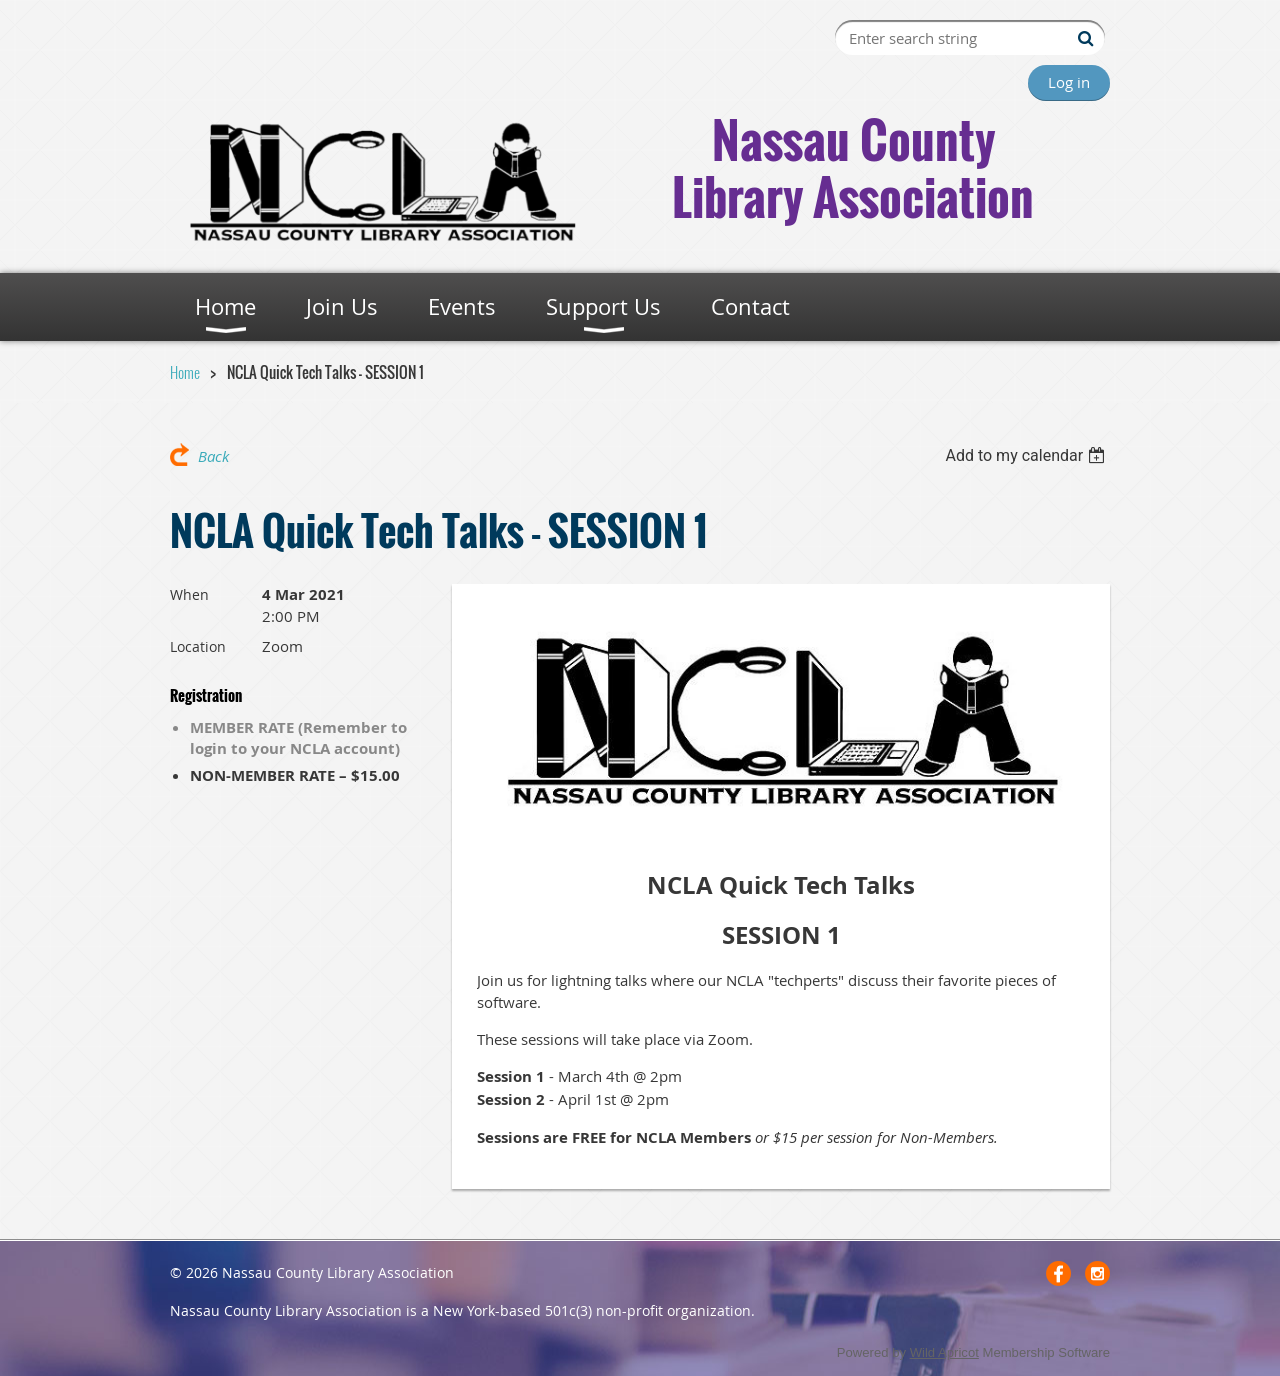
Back (213, 456)
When (189, 594)
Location (198, 646)
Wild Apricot (944, 1352)
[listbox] (1027, 455)
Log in (1069, 82)
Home (185, 372)
